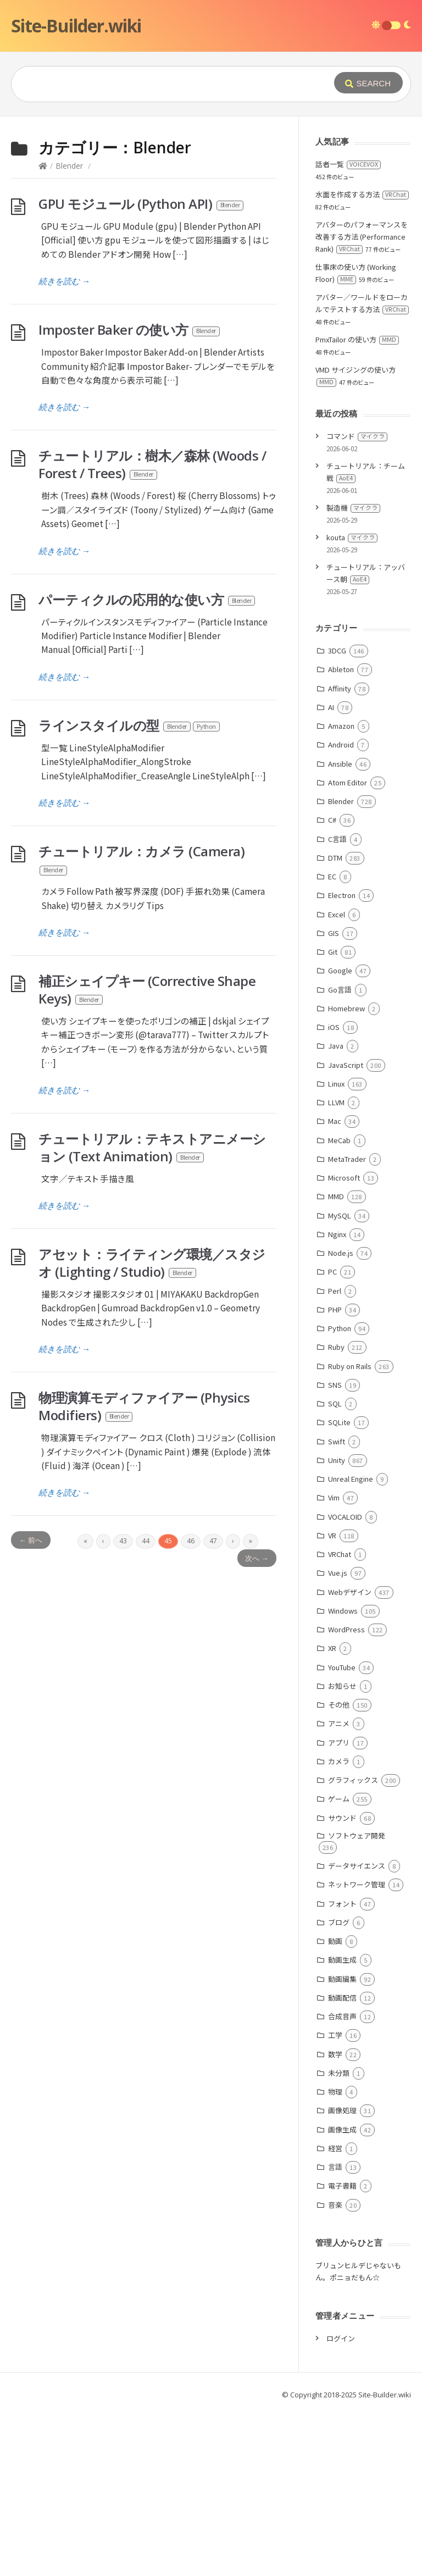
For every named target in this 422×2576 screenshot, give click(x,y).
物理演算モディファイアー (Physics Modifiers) (144, 1406)
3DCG (337, 650)
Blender (69, 165)
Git (332, 951)
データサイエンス (356, 1865)
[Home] (42, 165)
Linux (336, 1083)
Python (339, 1328)
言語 (335, 2167)
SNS (335, 1385)
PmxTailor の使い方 (357, 339)
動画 (335, 1941)
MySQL (339, 1215)
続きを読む (64, 280)
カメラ (338, 1761)
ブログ (338, 1922)
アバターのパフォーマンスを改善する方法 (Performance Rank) (361, 236)
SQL (335, 1403)
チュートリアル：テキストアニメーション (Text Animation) (152, 1147)
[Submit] (368, 82)
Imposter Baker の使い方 (129, 329)
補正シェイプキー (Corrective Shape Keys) (147, 989)
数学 (335, 2054)
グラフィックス (353, 1780)
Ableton (341, 669)
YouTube (342, 1667)
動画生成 (342, 1959)
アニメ (338, 1723)
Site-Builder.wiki (76, 25)
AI (331, 707)
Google (340, 970)
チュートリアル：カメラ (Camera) (141, 860)
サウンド (342, 1818)
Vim (334, 1497)
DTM (335, 857)
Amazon (341, 726)
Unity (336, 1460)
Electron (342, 895)
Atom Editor (347, 782)
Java (335, 1045)
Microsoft (344, 1177)
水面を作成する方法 (362, 194)
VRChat (339, 1554)
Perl (334, 1291)
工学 (335, 2035)
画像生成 (342, 2129)
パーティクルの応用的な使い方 (147, 599)
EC (332, 876)
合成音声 (342, 2016)
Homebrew (346, 1008)
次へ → (256, 1558)
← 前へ (30, 1540)
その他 (338, 1704)
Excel (336, 914)
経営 (335, 2148)
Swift (336, 1441)
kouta (351, 537)
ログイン (340, 2338)
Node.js (340, 1253)
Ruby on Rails (349, 1366)
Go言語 (340, 989)
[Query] (171, 84)
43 (123, 1540)
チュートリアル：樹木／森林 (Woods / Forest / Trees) (152, 464)
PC (332, 1271)
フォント (342, 1903)
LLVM (336, 1102)
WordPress (346, 1629)
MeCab (339, 1140)
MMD (336, 1196)
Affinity (339, 688)
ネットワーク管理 (356, 1884)
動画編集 (342, 1979)
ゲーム (338, 1798)
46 (191, 1540)
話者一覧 (348, 164)
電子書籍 (342, 2185)
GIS (333, 933)
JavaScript (345, 1065)
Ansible (340, 763)
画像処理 (342, 2110)
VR (332, 1535)
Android (341, 744)
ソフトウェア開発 (356, 1835)
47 (213, 1540)
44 (145, 1540)
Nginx (337, 1234)
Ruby (336, 1347)
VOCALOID (345, 1516)
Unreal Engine (350, 1478)
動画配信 (342, 1997)
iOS (334, 1027)
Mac (334, 1121)
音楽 (335, 2205)
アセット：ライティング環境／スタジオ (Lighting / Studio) (151, 1263)
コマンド (356, 436)
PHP (335, 1309)
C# (332, 820)
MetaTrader (347, 1159)
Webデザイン (349, 1592)
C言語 (337, 839)
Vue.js (337, 1572)
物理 (335, 2091)
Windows (343, 1610)
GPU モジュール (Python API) (141, 204)
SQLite (339, 1422)
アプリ (338, 1742)
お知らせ (342, 1686)
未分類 (338, 2073)
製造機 (353, 507)
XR (332, 1648)
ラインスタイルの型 (129, 725)
